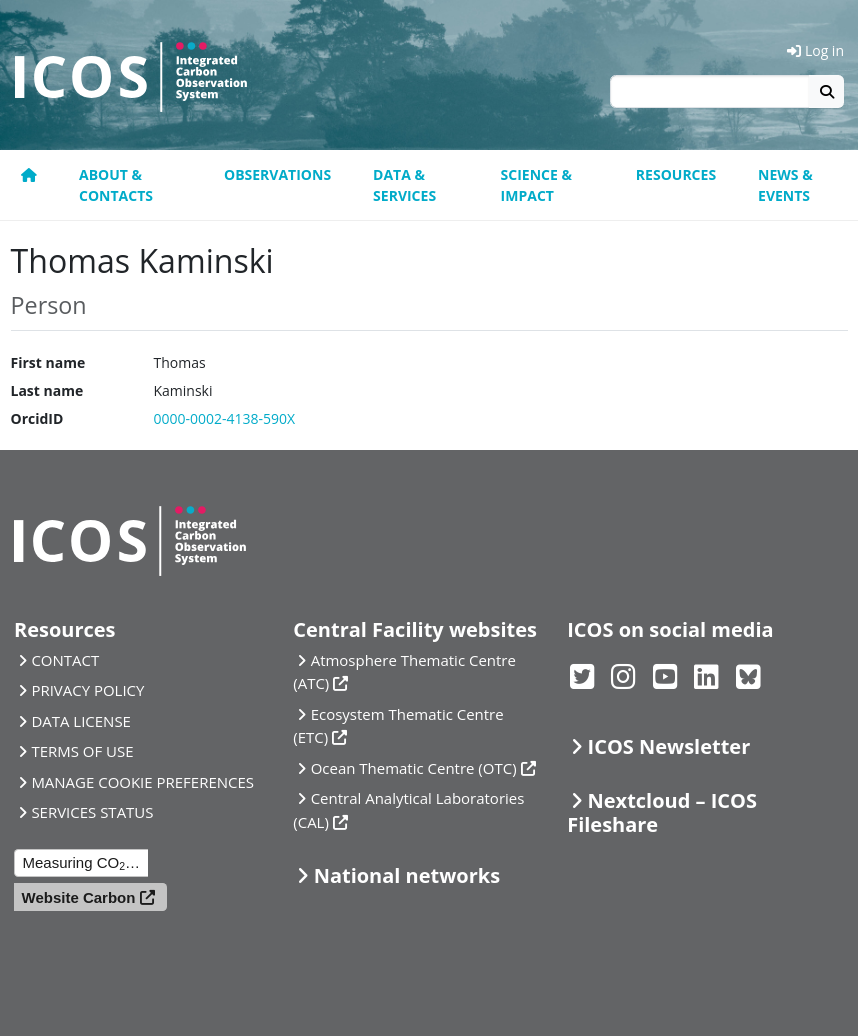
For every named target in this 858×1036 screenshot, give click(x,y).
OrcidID (37, 418)
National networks (407, 875)
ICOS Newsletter (669, 746)
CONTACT (65, 660)
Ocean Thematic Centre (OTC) (414, 768)
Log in (815, 50)
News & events (785, 185)
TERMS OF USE (82, 751)
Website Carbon (79, 897)
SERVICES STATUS (92, 812)
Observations (277, 174)
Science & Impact (536, 185)
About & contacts (116, 185)
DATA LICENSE (81, 721)
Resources (676, 174)
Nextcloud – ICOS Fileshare (662, 812)
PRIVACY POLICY (87, 690)
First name (48, 362)
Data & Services (404, 185)
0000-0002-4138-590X (224, 418)
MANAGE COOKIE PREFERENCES (142, 782)
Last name (47, 390)
